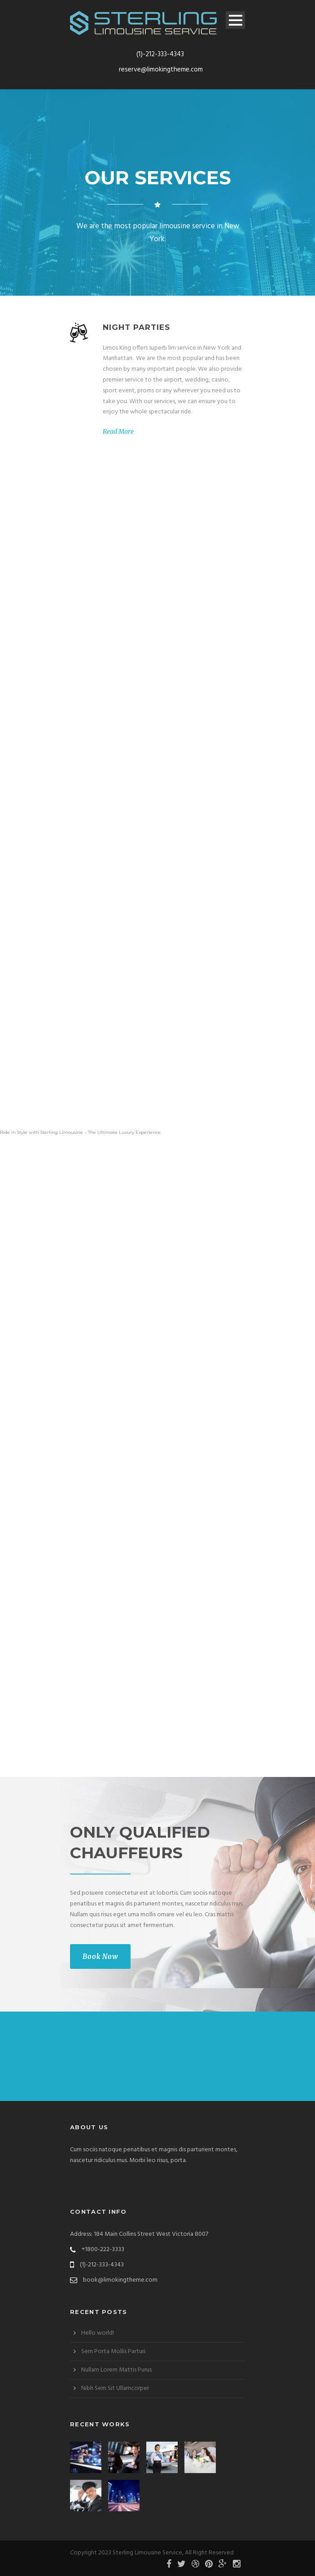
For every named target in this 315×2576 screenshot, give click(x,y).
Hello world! (97, 2333)
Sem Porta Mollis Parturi (113, 2351)
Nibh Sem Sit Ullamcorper (115, 2388)
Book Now (100, 1956)
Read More (118, 431)
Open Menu (235, 20)
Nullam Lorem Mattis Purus (116, 2370)
